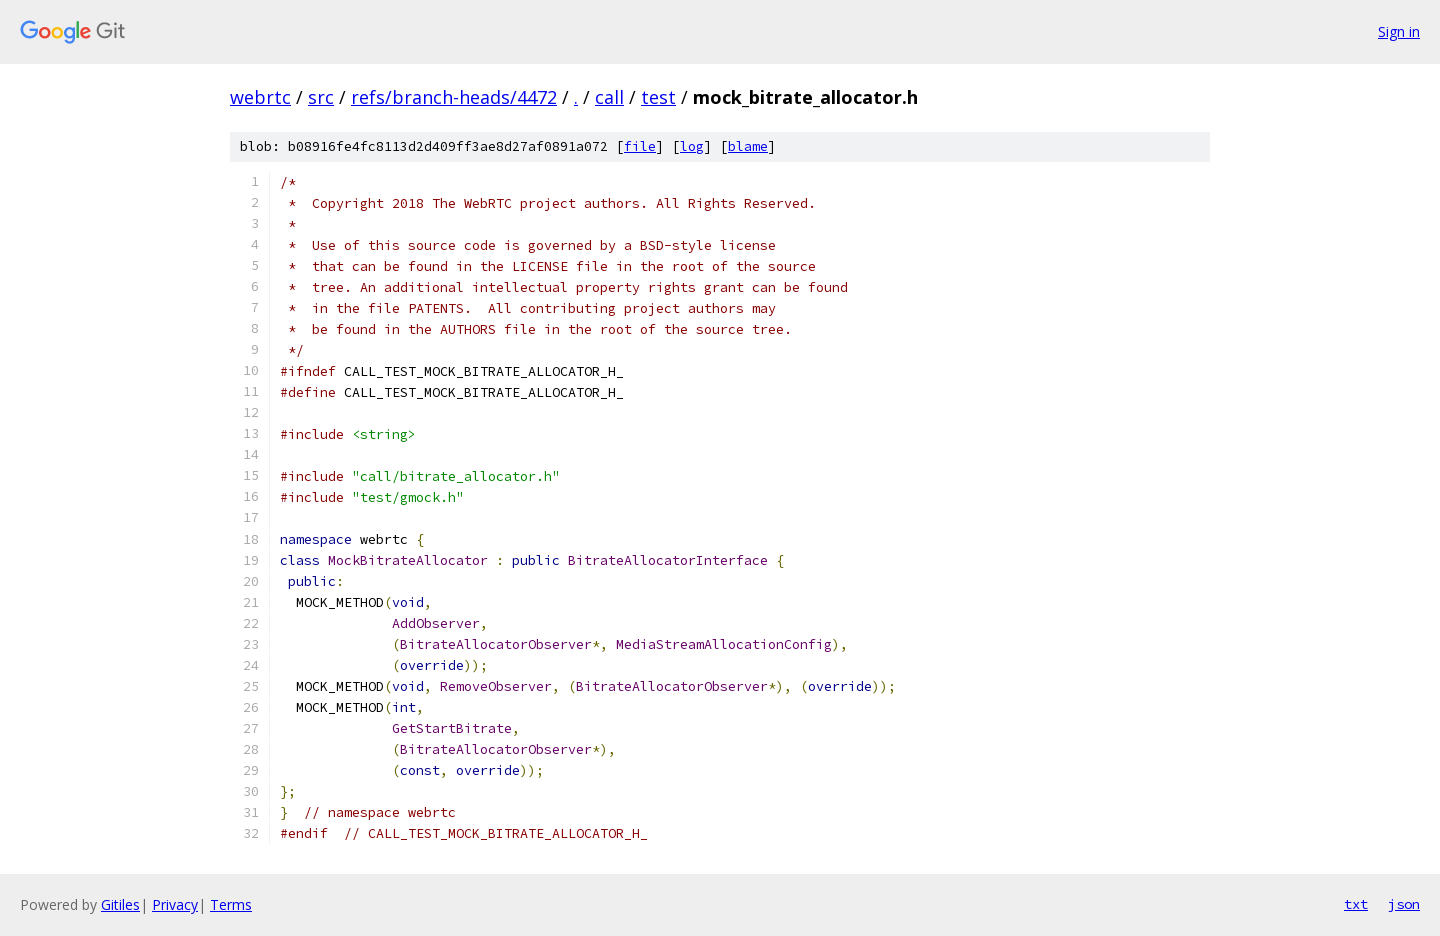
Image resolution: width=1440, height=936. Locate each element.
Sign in (1399, 31)
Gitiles (120, 904)
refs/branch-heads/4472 (454, 97)
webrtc (260, 97)
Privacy (175, 904)
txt (1356, 904)
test (658, 97)
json (1404, 904)
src (321, 97)
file (640, 146)
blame (748, 146)
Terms (231, 904)
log (692, 146)
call (609, 97)
